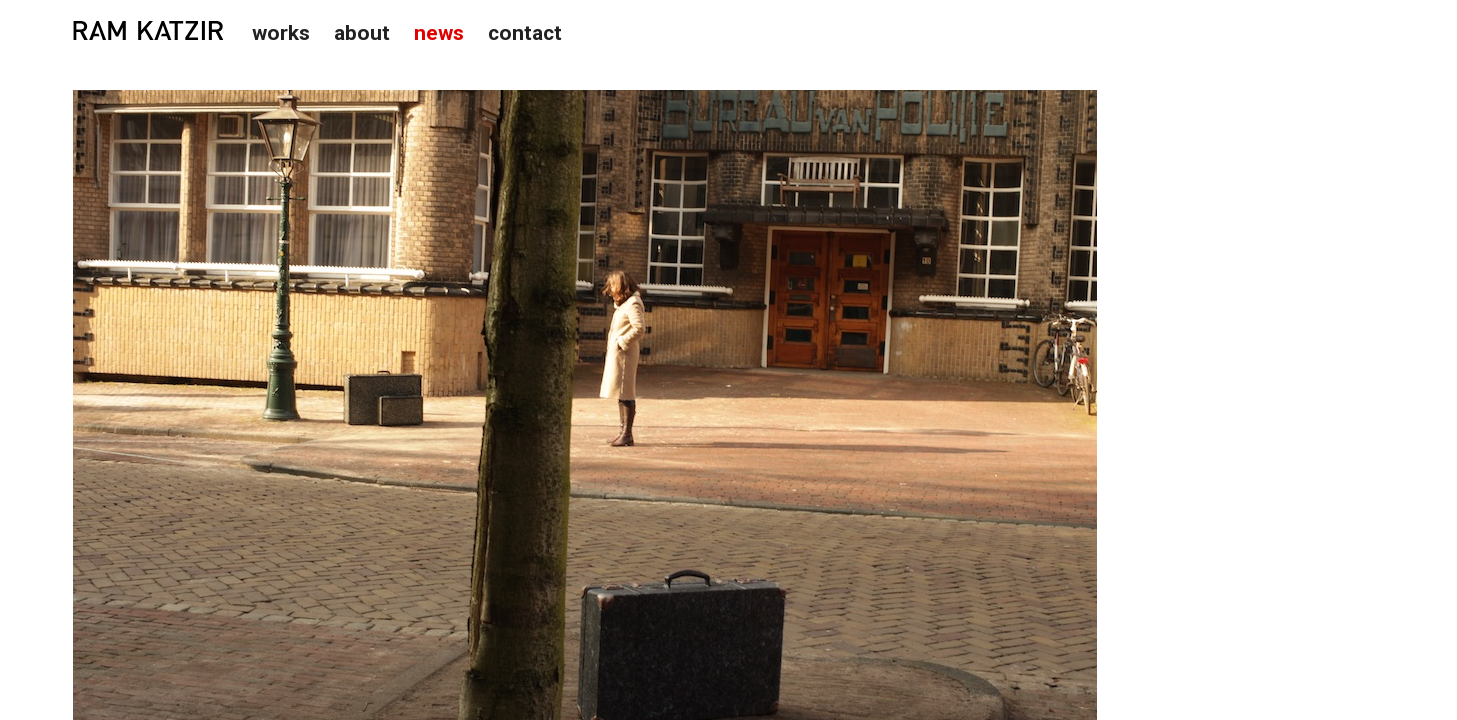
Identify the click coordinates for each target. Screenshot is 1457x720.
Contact (525, 33)
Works (281, 33)
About (362, 33)
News (439, 33)
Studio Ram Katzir (148, 31)
